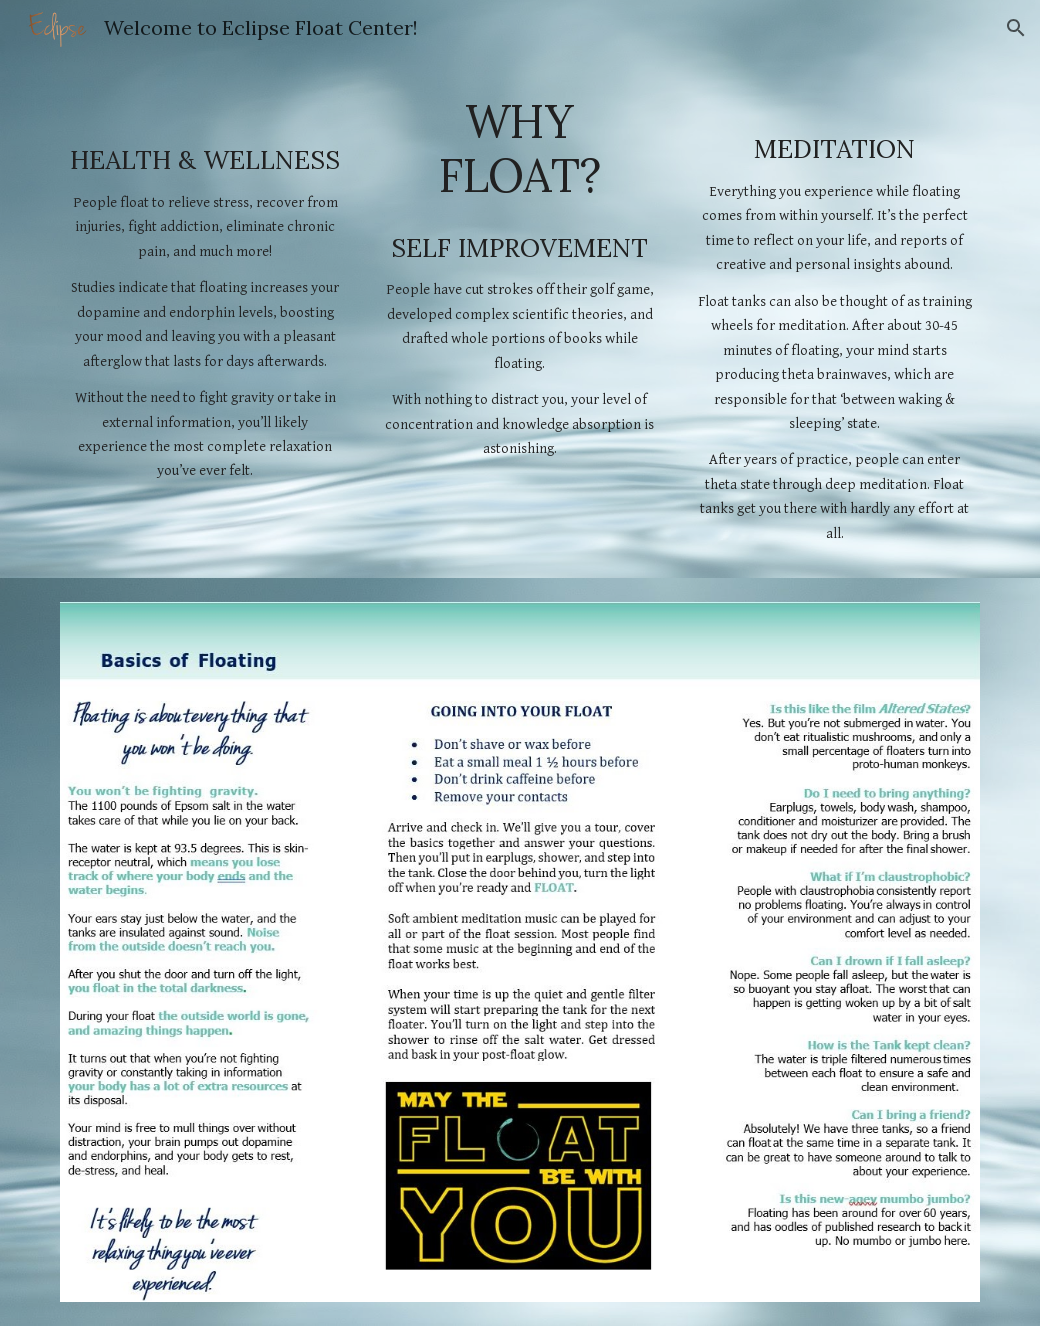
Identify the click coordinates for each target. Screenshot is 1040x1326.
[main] (205, 286)
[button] (1016, 28)
